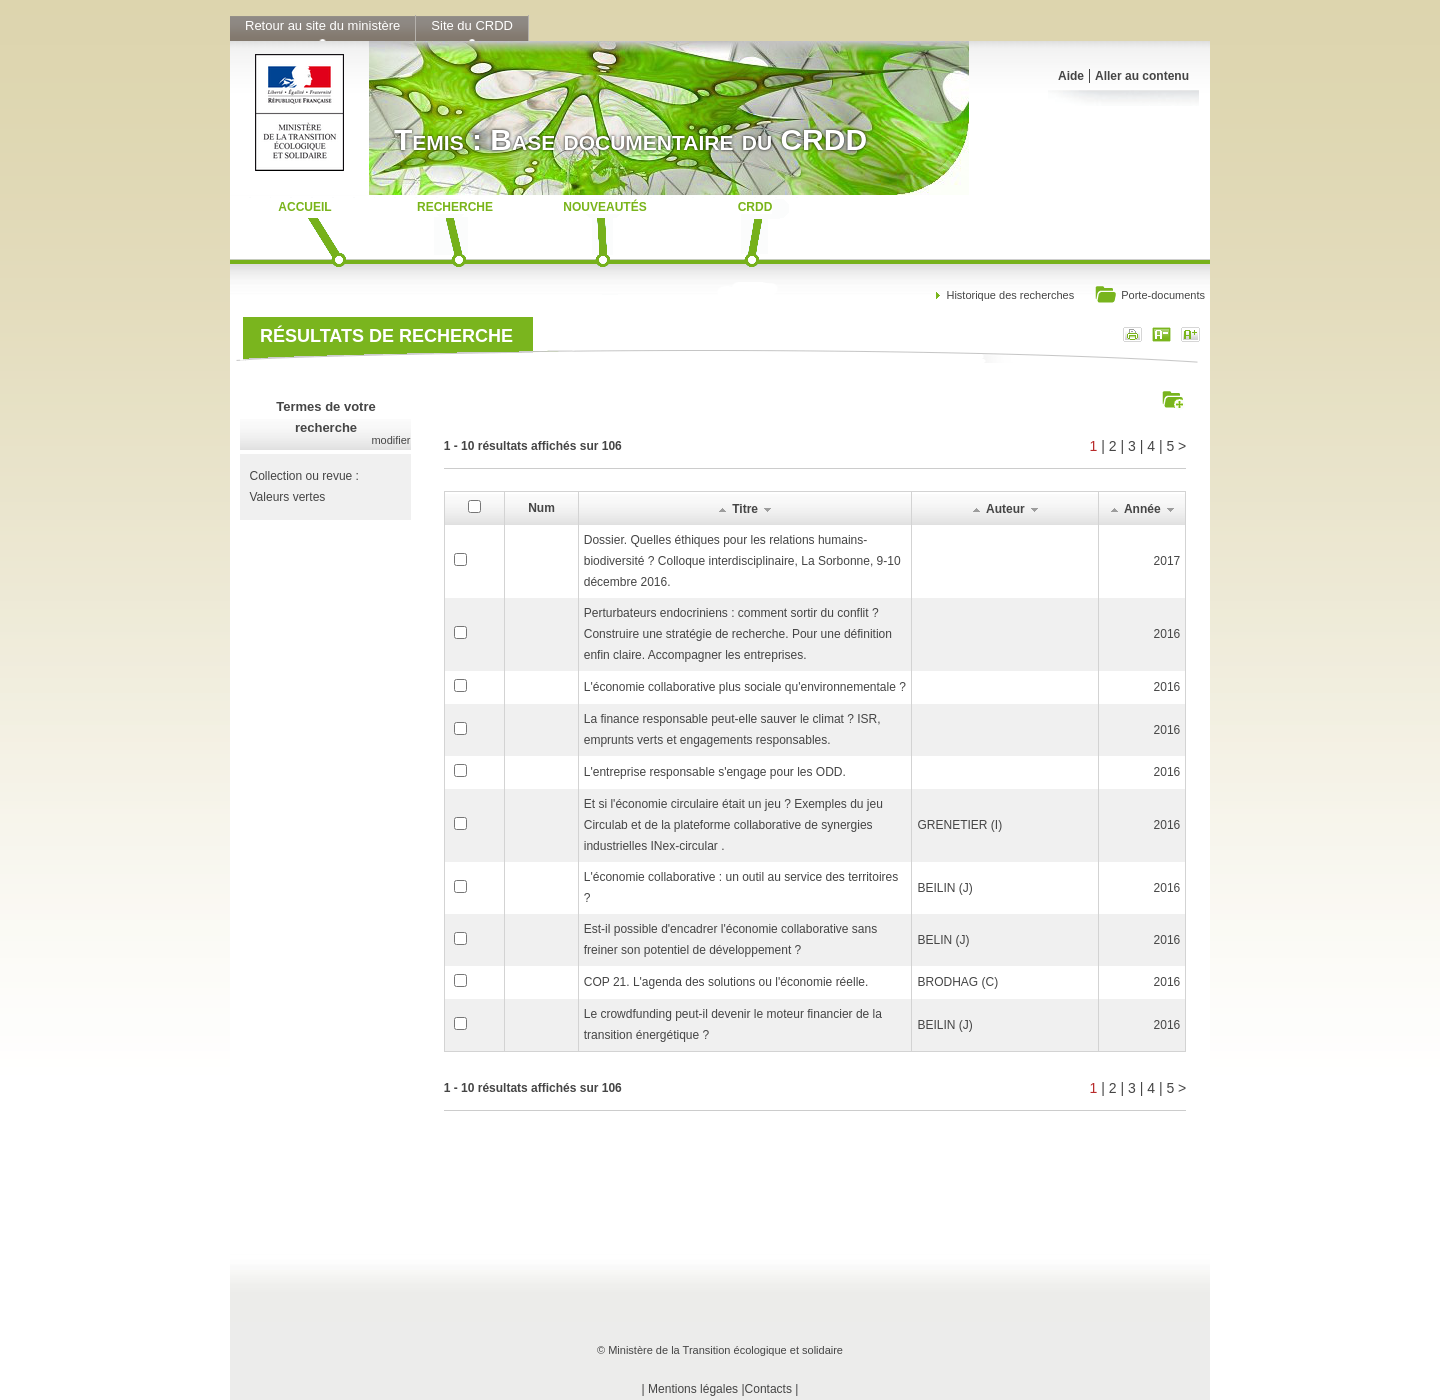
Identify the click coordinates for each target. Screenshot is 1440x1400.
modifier (390, 440)
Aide (1071, 76)
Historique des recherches (1010, 295)
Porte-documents (1149, 296)
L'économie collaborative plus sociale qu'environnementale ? (745, 687)
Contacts (768, 1389)
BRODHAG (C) (957, 982)
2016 (1167, 634)
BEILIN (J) (944, 888)
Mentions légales (693, 1389)
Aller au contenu (1142, 76)
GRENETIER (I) (959, 825)
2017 (1167, 561)
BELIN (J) (943, 940)
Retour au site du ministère (322, 25)
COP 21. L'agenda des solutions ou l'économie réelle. (726, 982)
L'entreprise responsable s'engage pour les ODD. (715, 772)
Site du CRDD (472, 25)
